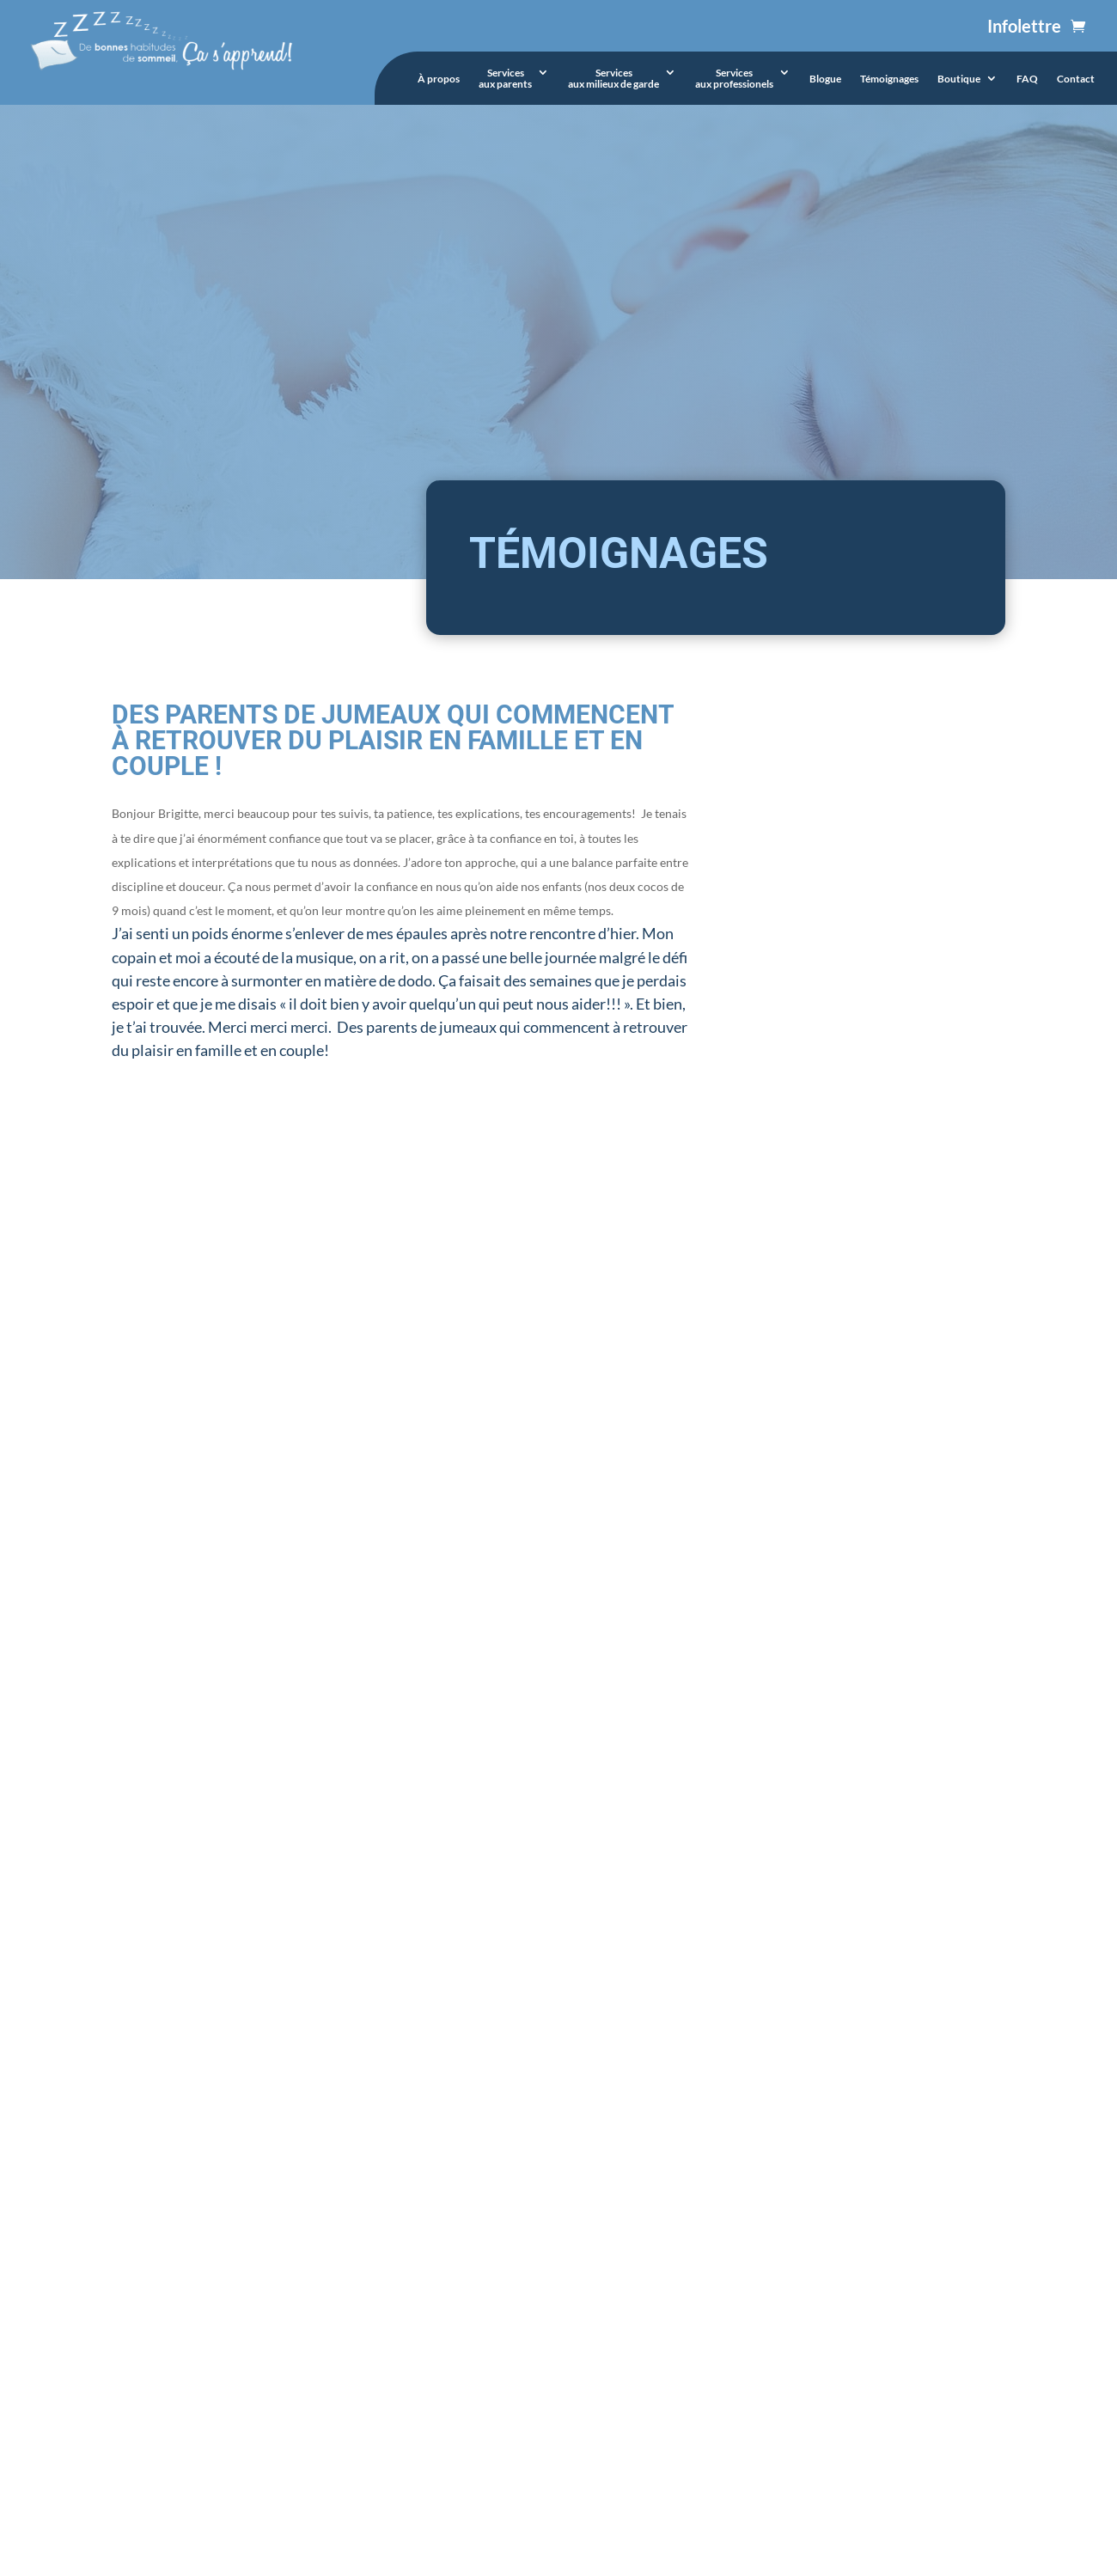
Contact (1076, 79)
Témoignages (889, 79)
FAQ (1027, 79)
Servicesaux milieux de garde (613, 78)
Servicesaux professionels (734, 78)
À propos (439, 79)
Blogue (825, 79)
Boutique (958, 79)
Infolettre (1024, 25)
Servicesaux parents (505, 78)
